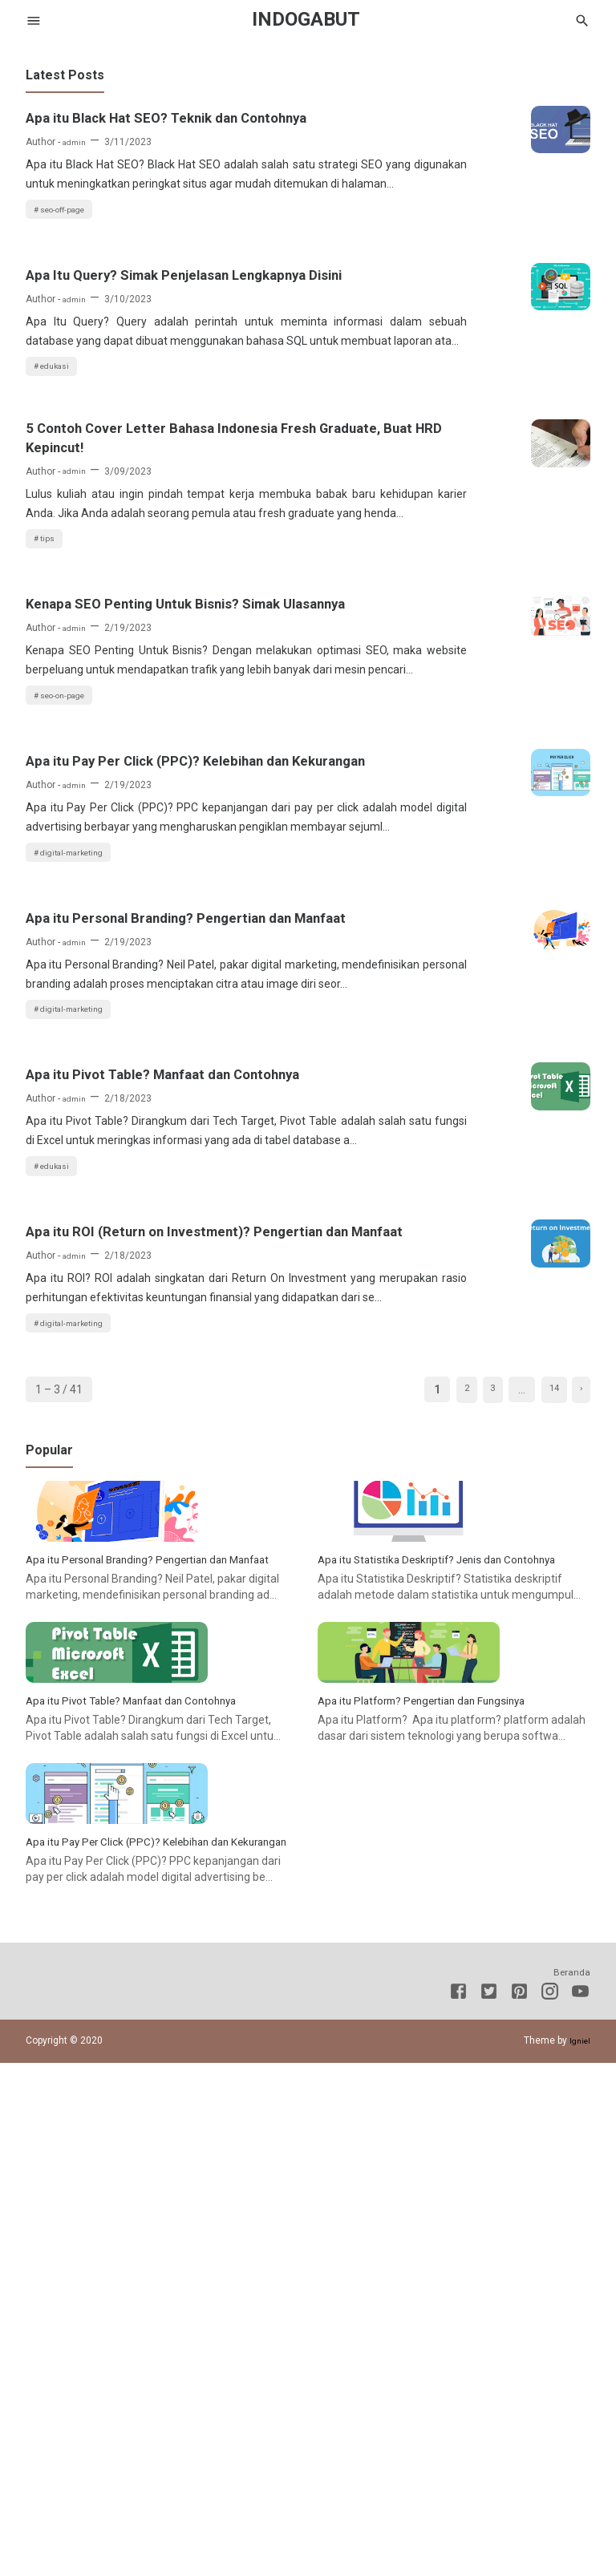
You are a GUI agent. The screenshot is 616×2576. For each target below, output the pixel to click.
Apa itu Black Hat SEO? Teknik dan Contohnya (156, 128)
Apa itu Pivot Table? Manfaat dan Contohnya (150, 1377)
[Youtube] (580, 2507)
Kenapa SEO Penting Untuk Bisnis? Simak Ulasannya (158, 764)
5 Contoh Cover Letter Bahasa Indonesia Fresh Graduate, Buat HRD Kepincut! (164, 548)
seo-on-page (70, 889)
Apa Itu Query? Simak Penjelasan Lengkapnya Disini (152, 333)
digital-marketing (80, 1093)
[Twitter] (489, 2507)
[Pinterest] (519, 2507)
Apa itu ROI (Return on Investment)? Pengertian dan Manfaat (164, 1582)
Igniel (578, 2553)
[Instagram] (550, 2507)
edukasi (60, 457)
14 (545, 1776)
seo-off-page (70, 253)
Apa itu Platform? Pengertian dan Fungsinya (440, 2165)
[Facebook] (458, 2507)
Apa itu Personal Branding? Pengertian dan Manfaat (173, 1173)
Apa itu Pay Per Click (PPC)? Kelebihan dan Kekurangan (172, 968)
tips (51, 684)
